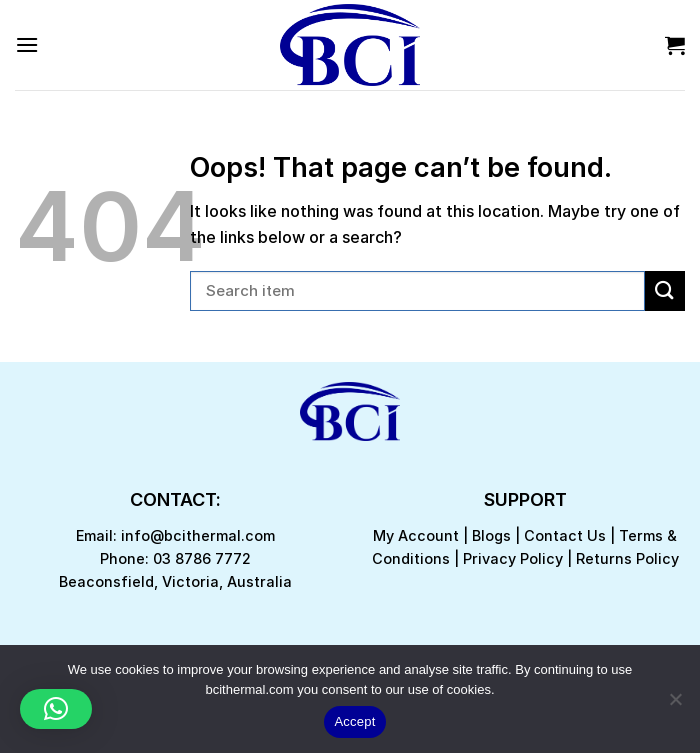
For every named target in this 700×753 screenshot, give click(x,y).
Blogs (491, 535)
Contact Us (565, 535)
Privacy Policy (513, 558)
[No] (675, 705)
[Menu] (27, 44)
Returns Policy (627, 558)
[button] (56, 709)
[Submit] (665, 290)
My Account (416, 535)
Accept (354, 721)
